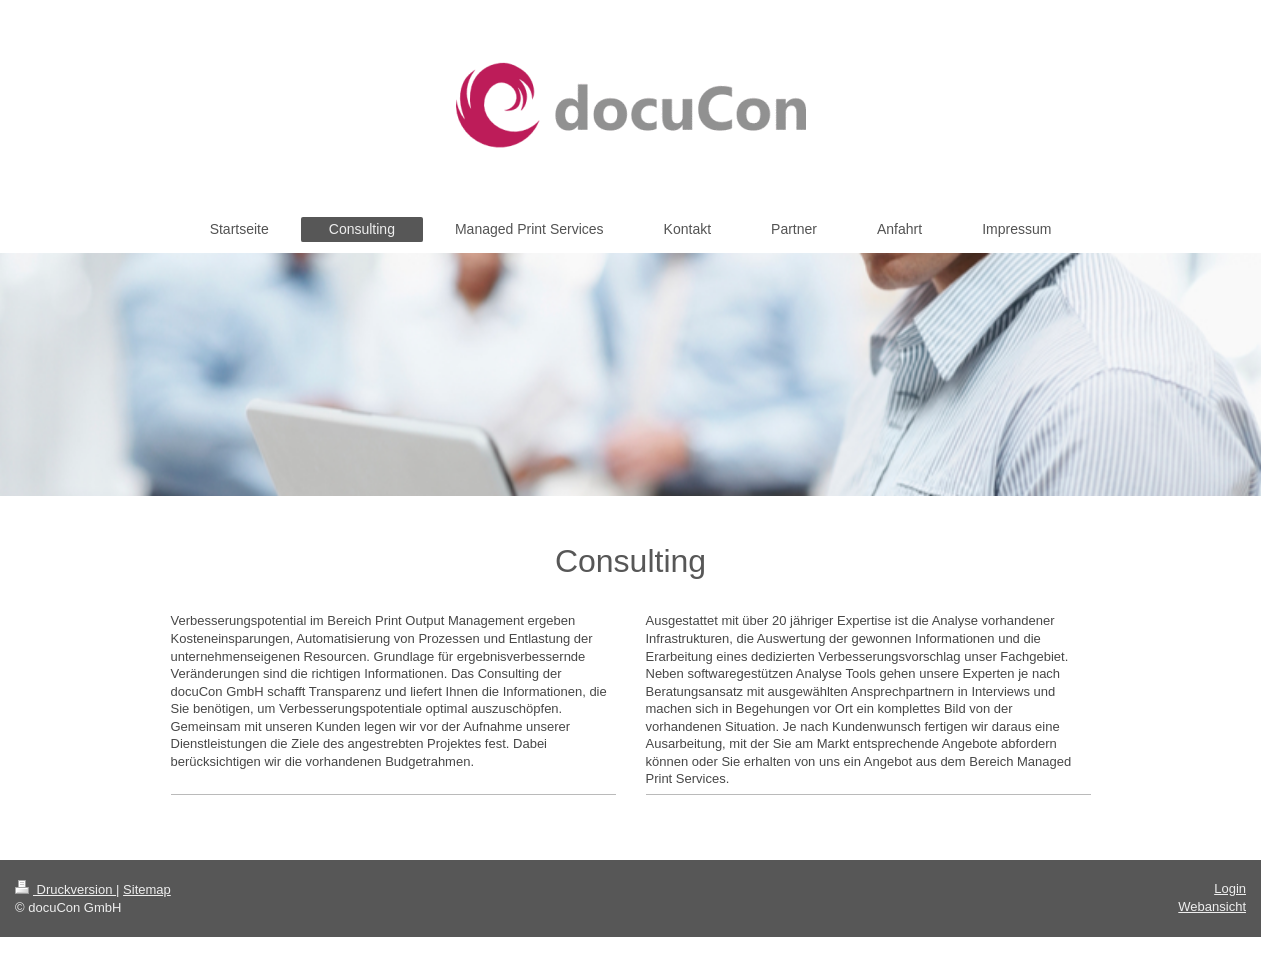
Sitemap (147, 889)
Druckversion (65, 889)
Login (1230, 888)
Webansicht (1212, 906)
